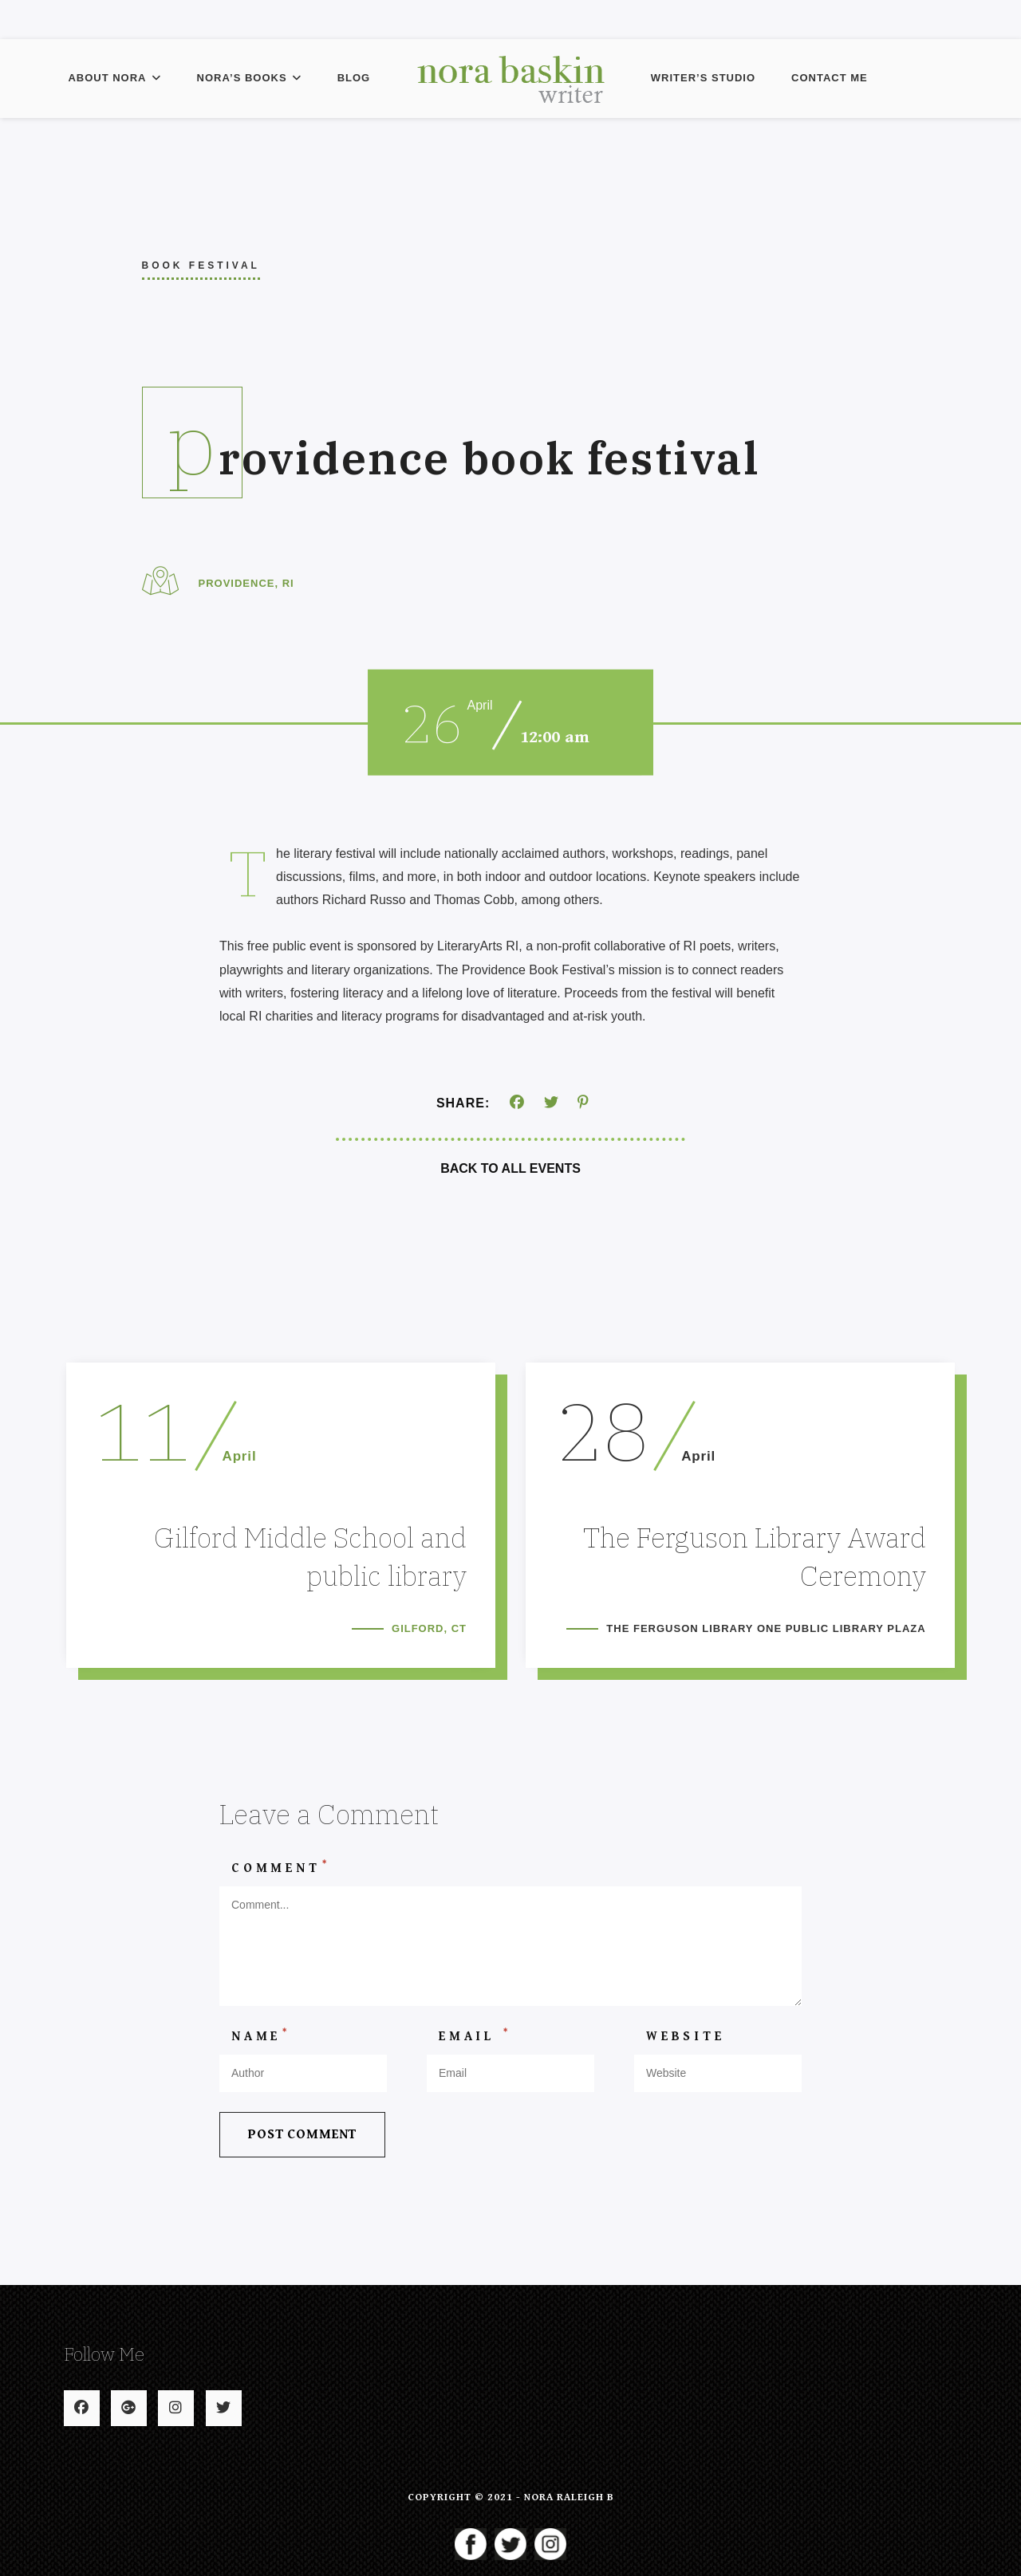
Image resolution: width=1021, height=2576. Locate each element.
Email (475, 2045)
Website (685, 2046)
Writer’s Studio (703, 78)
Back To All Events (510, 1168)
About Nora (114, 78)
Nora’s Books (249, 78)
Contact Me (829, 78)
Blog (354, 78)
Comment (280, 1875)
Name (260, 2045)
